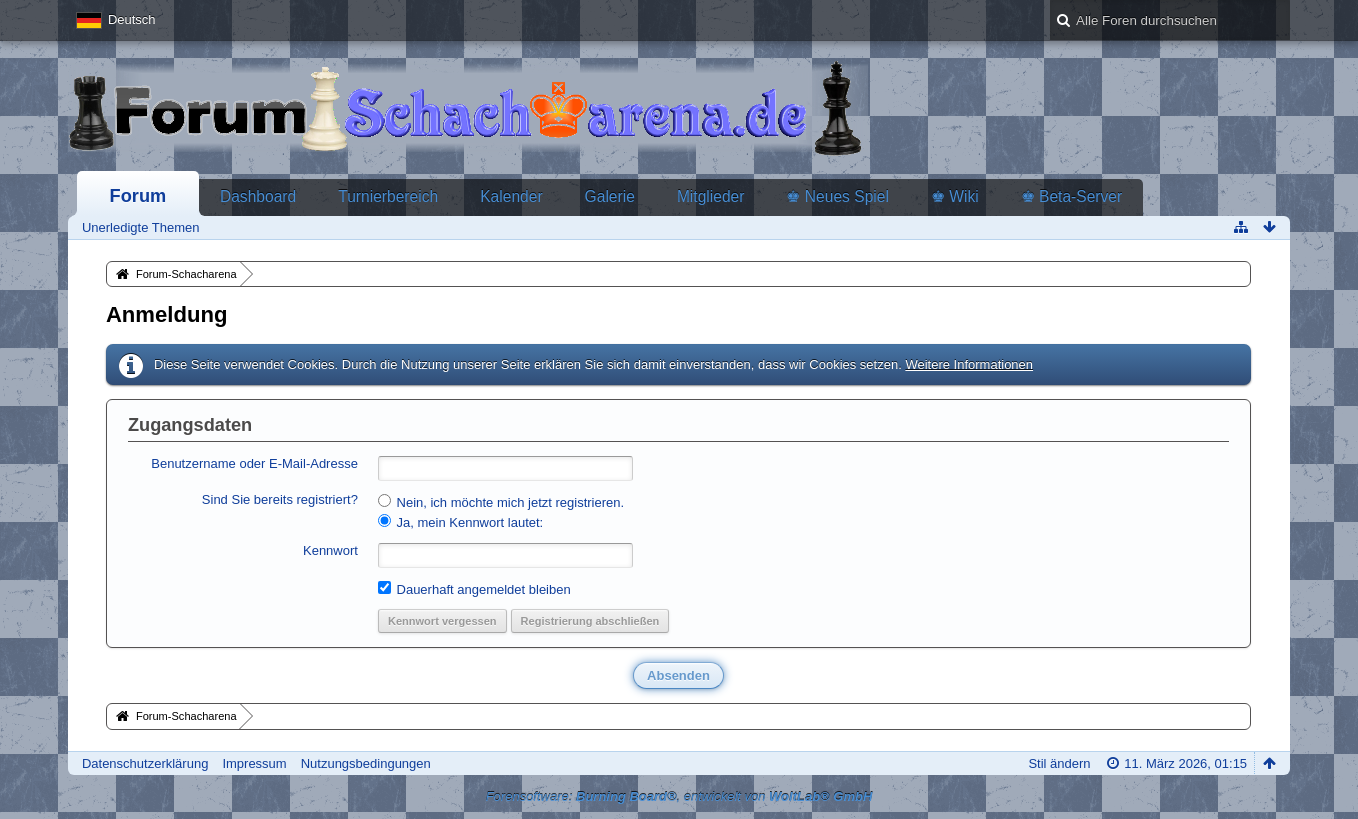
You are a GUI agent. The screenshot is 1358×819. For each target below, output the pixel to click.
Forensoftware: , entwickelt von (679, 796)
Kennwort (330, 550)
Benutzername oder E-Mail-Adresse (254, 463)
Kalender (511, 196)
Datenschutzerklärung (145, 763)
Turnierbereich (388, 196)
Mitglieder (711, 196)
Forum (138, 196)
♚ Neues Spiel (837, 196)
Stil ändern (1059, 763)
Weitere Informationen (969, 364)
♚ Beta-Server (1072, 196)
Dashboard (258, 196)
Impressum (254, 763)
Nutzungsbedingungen (366, 763)
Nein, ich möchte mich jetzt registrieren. (501, 502)
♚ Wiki (955, 196)
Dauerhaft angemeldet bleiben (474, 589)
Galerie (610, 196)
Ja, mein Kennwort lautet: (460, 522)
